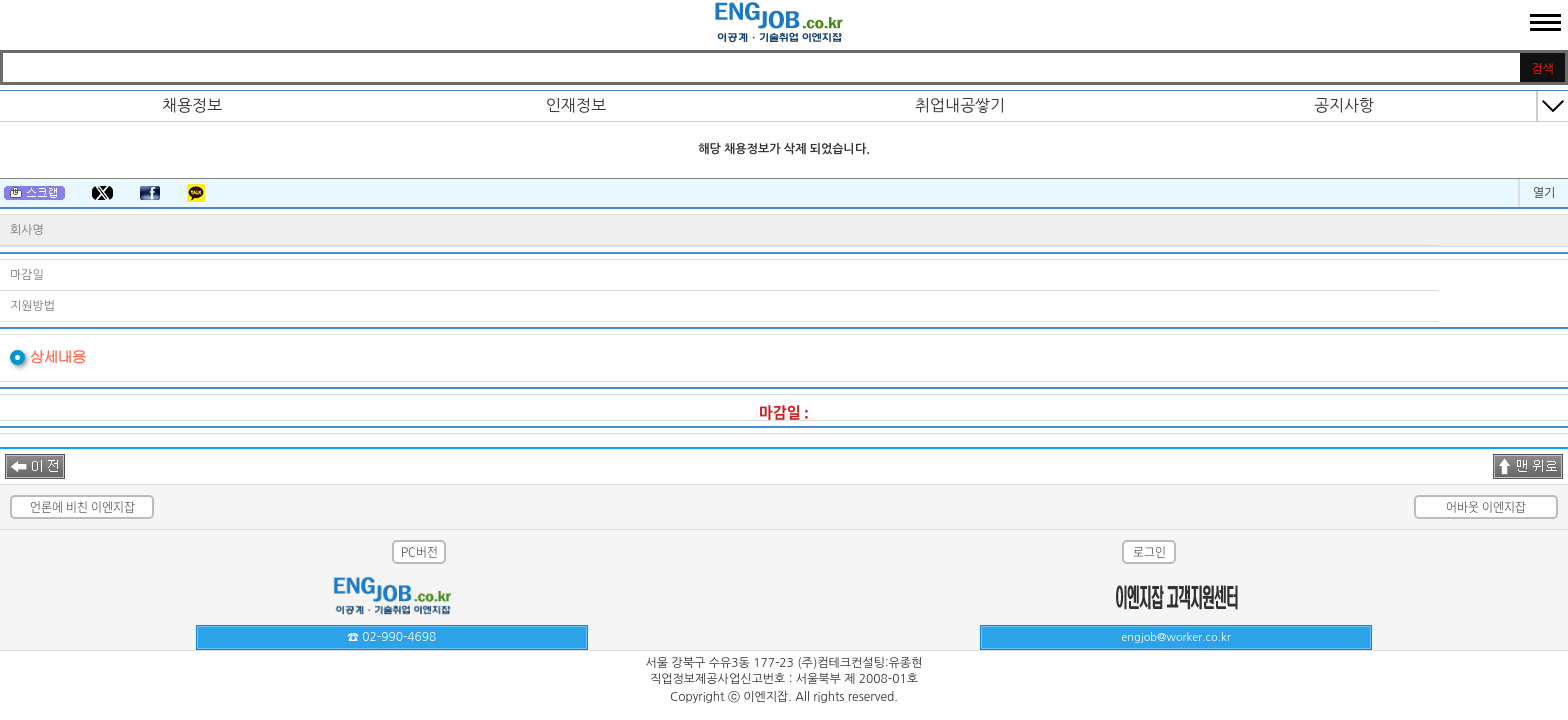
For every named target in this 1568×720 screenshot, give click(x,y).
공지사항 (1344, 105)
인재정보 (576, 105)
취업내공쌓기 (960, 105)
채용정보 (192, 105)
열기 (1544, 193)
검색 (1542, 69)
